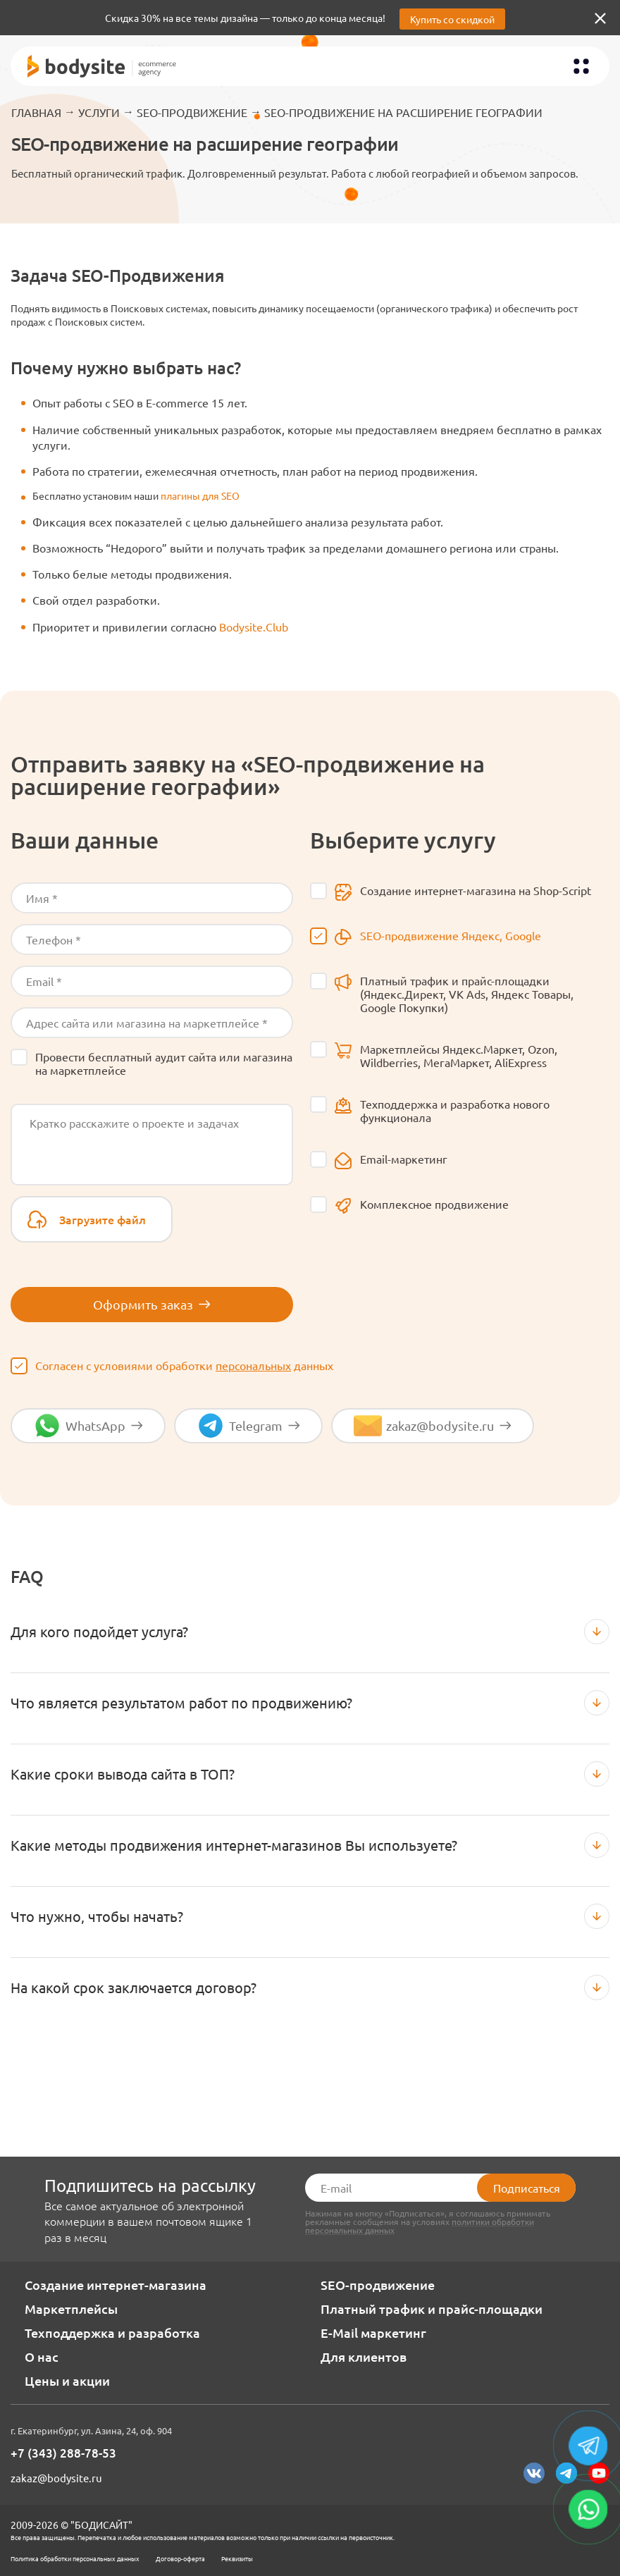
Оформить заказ (152, 1304)
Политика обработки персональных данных (75, 2558)
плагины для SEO (200, 495)
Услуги (99, 112)
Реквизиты (237, 2558)
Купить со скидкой (452, 19)
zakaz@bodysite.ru (56, 2478)
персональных (253, 1365)
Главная (36, 112)
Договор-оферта (180, 2558)
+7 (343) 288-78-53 (63, 2453)
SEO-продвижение (192, 112)
